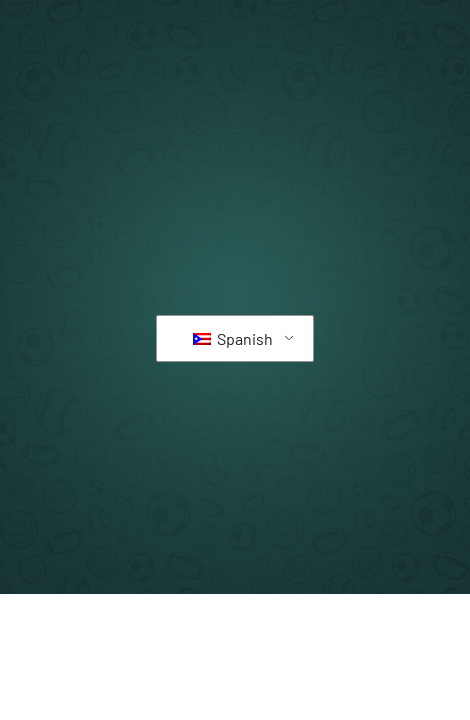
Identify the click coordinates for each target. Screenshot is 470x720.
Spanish (233, 338)
